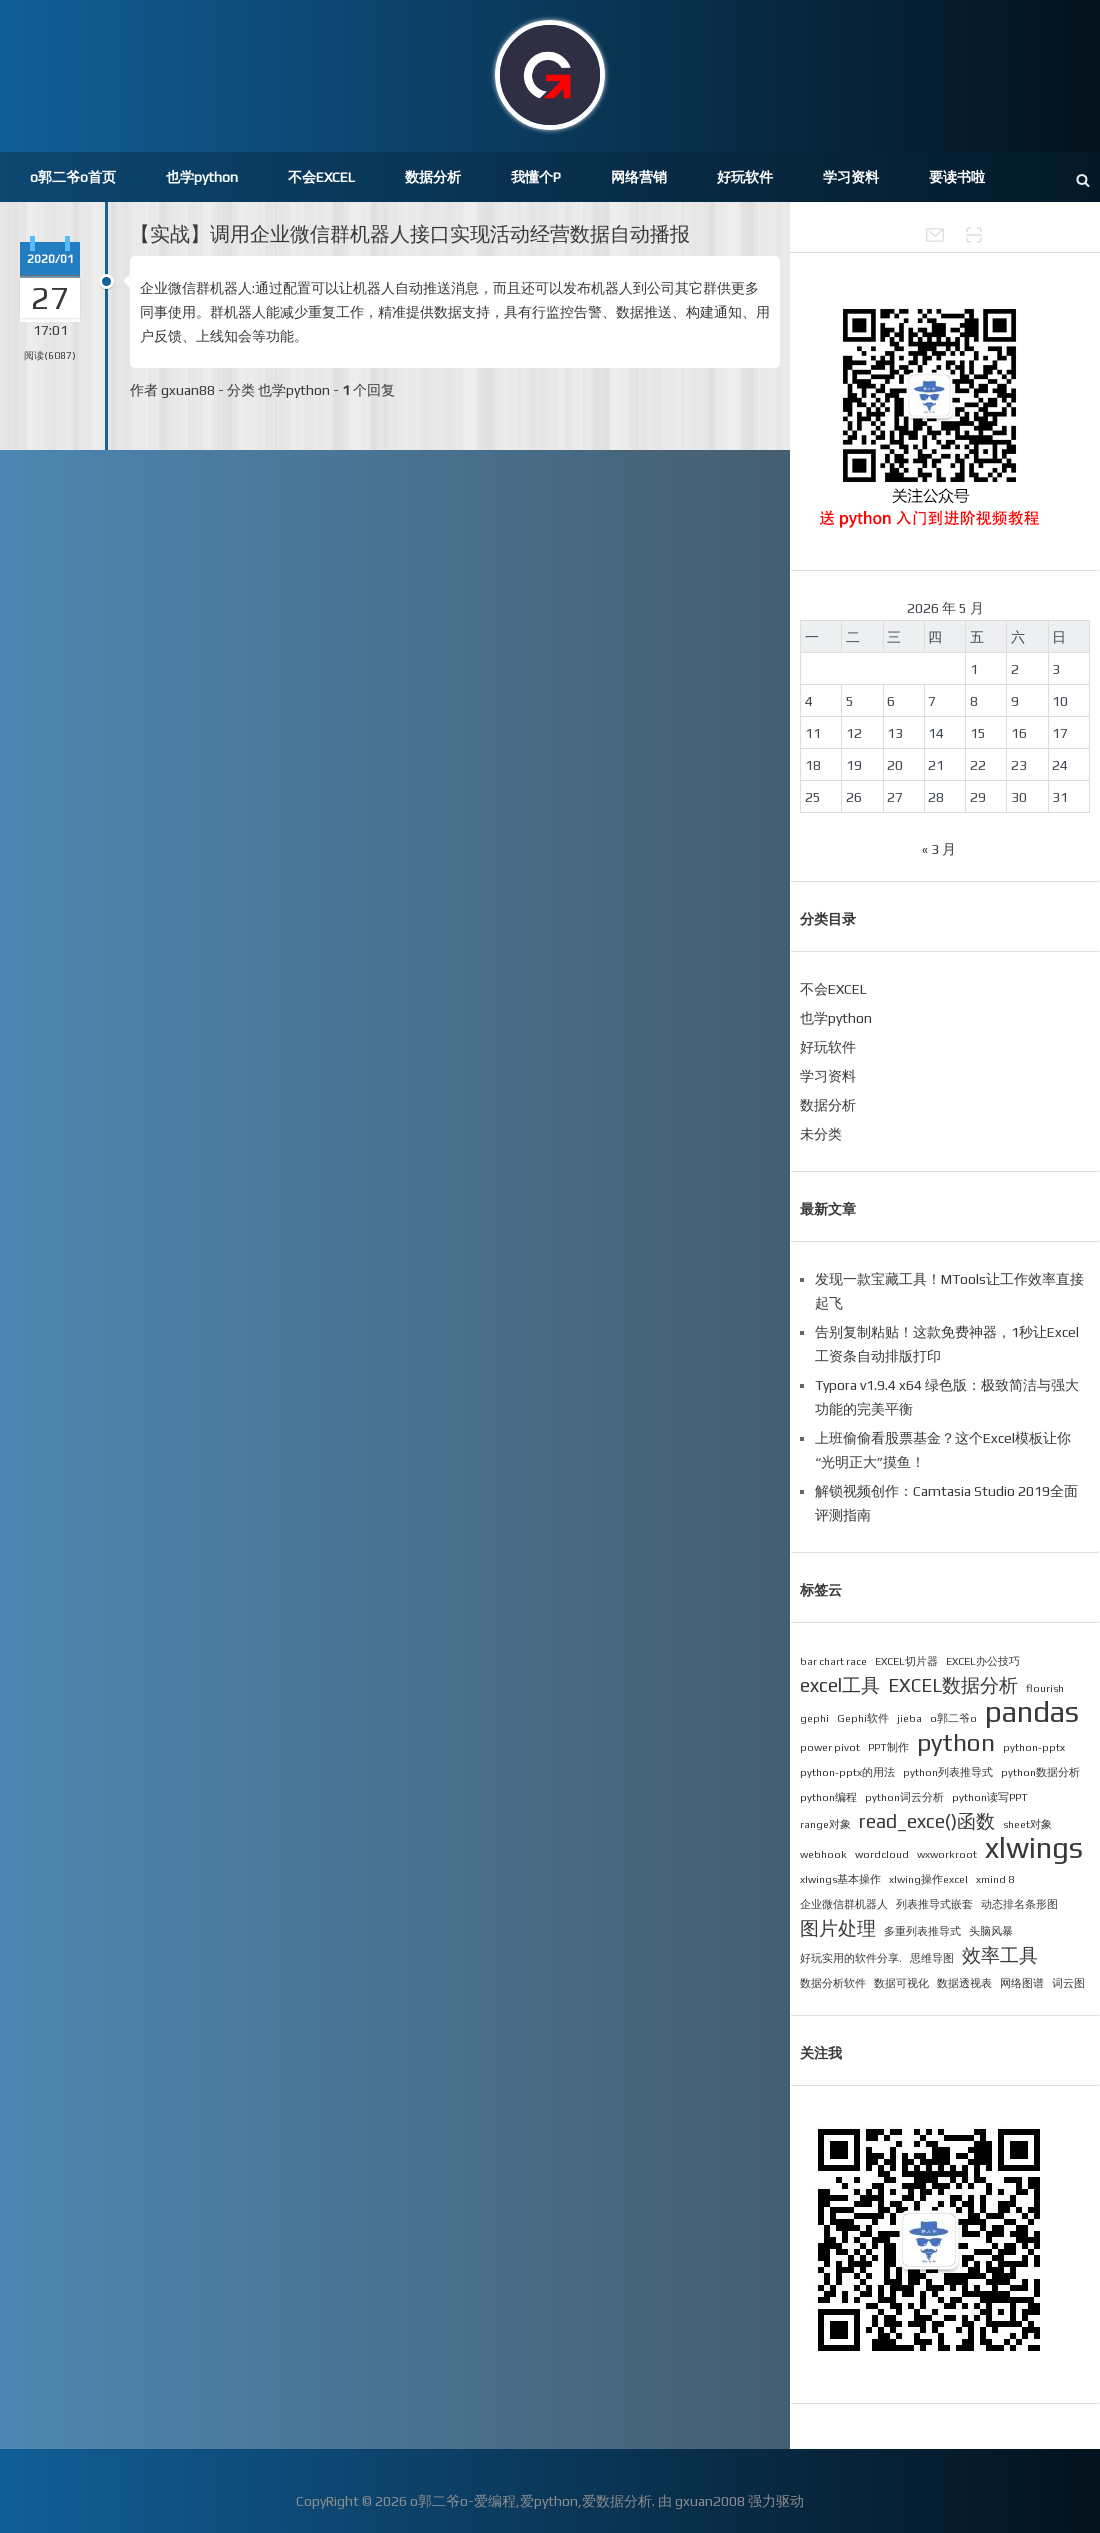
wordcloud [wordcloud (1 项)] (882, 1854)
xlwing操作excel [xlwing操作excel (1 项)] (928, 1879)
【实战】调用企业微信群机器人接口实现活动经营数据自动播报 (410, 233)
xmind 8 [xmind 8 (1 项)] (995, 1879)
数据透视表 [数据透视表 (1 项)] (964, 1983)
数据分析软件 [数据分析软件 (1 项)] (833, 1983)
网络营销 (639, 177)
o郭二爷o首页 (73, 177)
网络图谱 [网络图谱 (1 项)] (1022, 1983)
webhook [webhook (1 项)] (823, 1854)
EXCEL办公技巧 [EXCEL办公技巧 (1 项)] (983, 1661)
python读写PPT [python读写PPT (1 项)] (990, 1797)
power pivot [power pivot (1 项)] (830, 1747)
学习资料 (851, 177)
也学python (202, 177)
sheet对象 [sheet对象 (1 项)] (1027, 1824)
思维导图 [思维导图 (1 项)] (932, 1958)
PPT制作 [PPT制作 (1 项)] (888, 1747)
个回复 (368, 390)
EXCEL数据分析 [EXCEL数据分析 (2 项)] (953, 1685)
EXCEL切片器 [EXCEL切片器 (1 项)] (906, 1661)
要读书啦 (957, 177)
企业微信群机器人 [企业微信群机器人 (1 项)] (844, 1904)
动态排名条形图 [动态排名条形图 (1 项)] (1019, 1904)
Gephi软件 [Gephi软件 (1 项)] (863, 1718)
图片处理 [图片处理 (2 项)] (838, 1928)
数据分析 (433, 177)
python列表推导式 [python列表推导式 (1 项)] (948, 1772)
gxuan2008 (710, 2501)
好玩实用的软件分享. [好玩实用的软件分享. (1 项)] (851, 1958)
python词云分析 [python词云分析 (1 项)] (904, 1797)
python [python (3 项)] (956, 1742)
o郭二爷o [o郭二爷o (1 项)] (953, 1718)
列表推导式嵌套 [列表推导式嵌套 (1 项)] (934, 1904)
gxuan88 (188, 390)
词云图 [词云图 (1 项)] (1068, 1983)
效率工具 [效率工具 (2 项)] (1000, 1955)
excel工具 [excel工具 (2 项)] (840, 1685)
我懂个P (536, 177)
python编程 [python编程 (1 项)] (828, 1797)
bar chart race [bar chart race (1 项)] (833, 1661)
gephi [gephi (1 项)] (814, 1718)
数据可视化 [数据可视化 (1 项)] (901, 1983)
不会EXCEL (321, 177)
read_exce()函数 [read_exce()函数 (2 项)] (927, 1821)
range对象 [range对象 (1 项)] (825, 1824)
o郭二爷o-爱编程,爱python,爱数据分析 (531, 2501)
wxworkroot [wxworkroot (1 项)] (947, 1854)
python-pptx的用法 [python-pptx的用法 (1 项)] (847, 1772)
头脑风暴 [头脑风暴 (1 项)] (991, 1931)
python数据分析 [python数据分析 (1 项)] (1040, 1772)
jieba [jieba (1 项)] (909, 1718)
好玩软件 (745, 177)
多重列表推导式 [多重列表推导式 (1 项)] (922, 1931)
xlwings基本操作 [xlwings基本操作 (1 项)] (840, 1879)
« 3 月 (939, 849)
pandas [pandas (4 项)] (1032, 1712)
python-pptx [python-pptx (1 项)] (1034, 1747)
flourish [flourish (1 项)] (1045, 1688)
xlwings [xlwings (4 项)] (1034, 1848)
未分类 (821, 1134)
